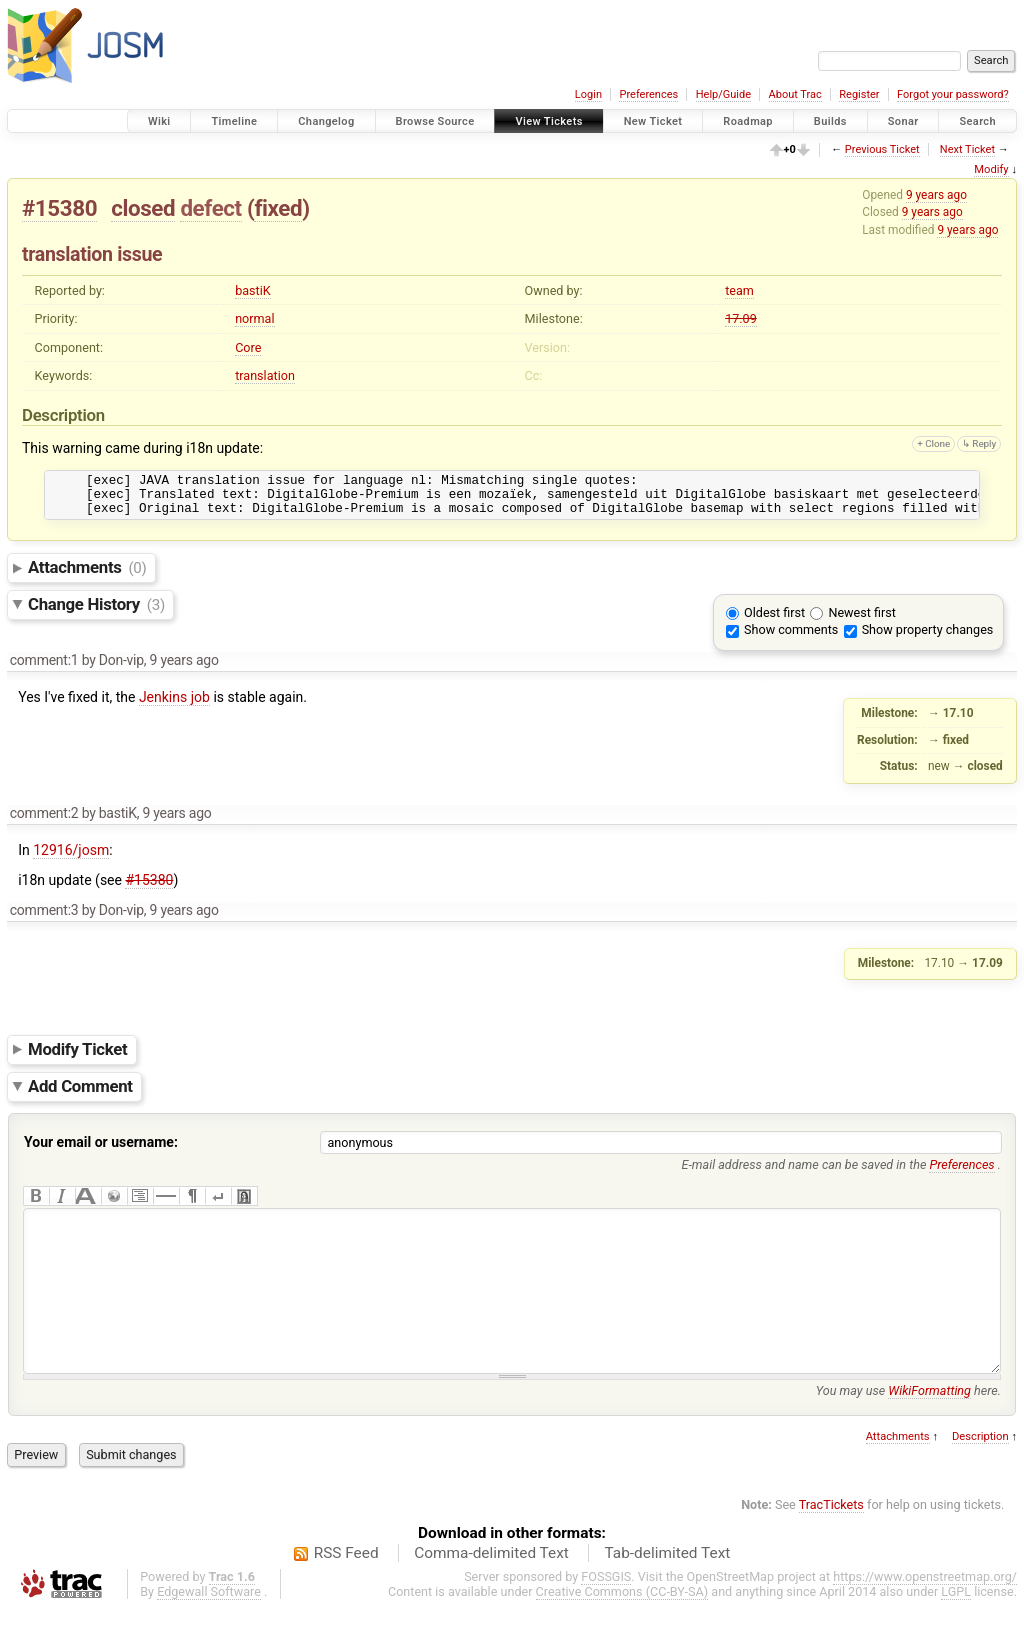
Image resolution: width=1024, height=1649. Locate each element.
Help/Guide (723, 94)
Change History (96, 613)
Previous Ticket (882, 149)
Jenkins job (174, 706)
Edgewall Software (209, 1630)
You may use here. (908, 1429)
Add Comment (80, 1095)
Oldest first (774, 621)
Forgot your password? (953, 94)
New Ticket (653, 121)
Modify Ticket (77, 1058)
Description (980, 1475)
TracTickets (831, 1543)
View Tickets (548, 121)
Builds (830, 121)
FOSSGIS (606, 1615)
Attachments (87, 576)
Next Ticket (967, 149)
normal (254, 318)
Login (588, 94)
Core (248, 347)
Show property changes (928, 638)
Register (859, 94)
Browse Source (435, 121)
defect (210, 208)
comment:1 (44, 669)
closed (143, 208)
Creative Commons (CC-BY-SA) (622, 1630)
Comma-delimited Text (491, 1592)
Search (977, 121)
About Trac (795, 94)
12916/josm (71, 859)
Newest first (861, 621)
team (739, 290)
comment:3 (44, 919)
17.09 (741, 318)
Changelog (326, 121)
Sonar (903, 121)
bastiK (253, 290)
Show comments (791, 638)
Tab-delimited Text (667, 1592)
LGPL (956, 1630)
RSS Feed (346, 1592)
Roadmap (748, 121)
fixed (278, 208)
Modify (991, 169)
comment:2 (44, 822)
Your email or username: (101, 1151)
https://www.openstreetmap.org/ (925, 1615)
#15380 (59, 208)
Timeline (234, 121)
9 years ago (936, 195)
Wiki (159, 121)
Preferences (648, 94)
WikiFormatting (929, 1429)
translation (265, 375)
